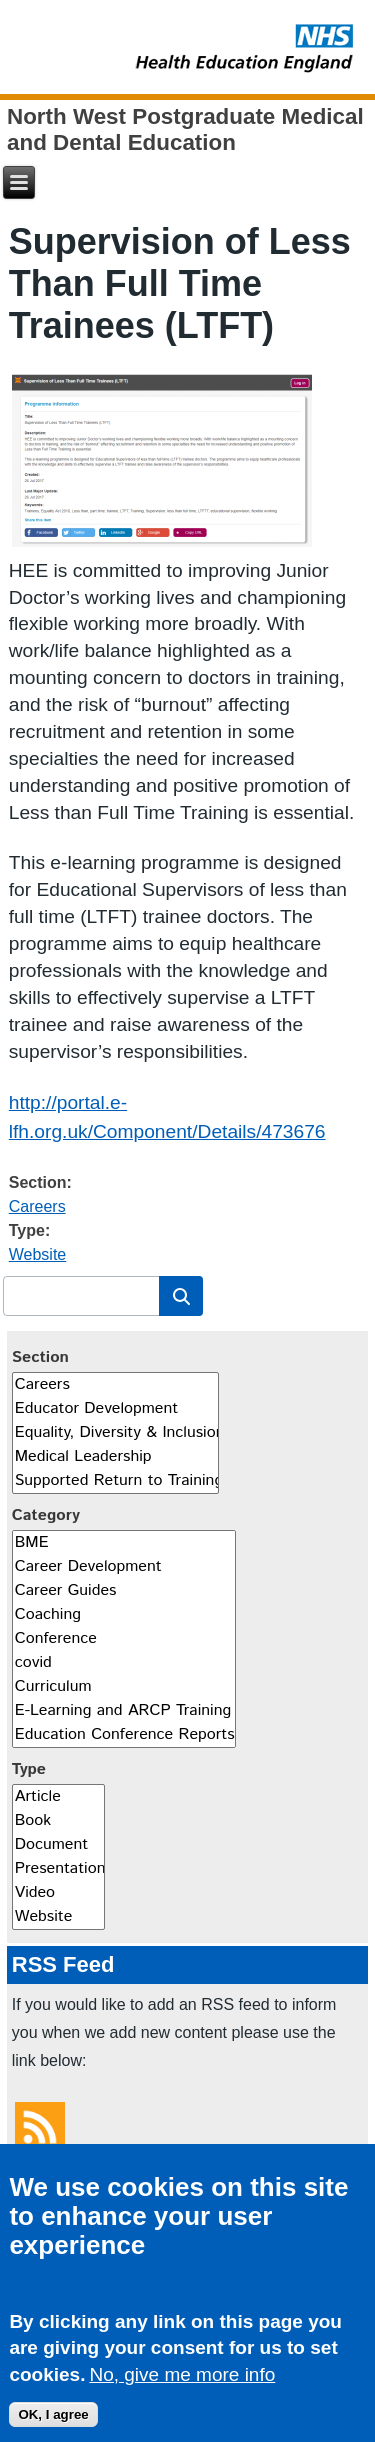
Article (58, 1797)
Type (29, 1769)
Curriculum (124, 1687)
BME (124, 1543)
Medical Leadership (115, 1457)
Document (58, 1845)
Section (40, 1357)
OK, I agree (53, 2422)
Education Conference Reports (124, 1735)
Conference (124, 1639)
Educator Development (115, 1409)
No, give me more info (182, 2383)
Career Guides (124, 1591)
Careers (37, 1206)
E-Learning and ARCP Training (124, 1711)
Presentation (58, 1869)
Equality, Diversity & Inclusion (115, 1433)
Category (46, 1515)
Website (38, 1254)
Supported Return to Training (115, 1481)
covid (124, 1663)
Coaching (124, 1615)
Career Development (124, 1567)
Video (58, 1893)
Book (58, 1821)
